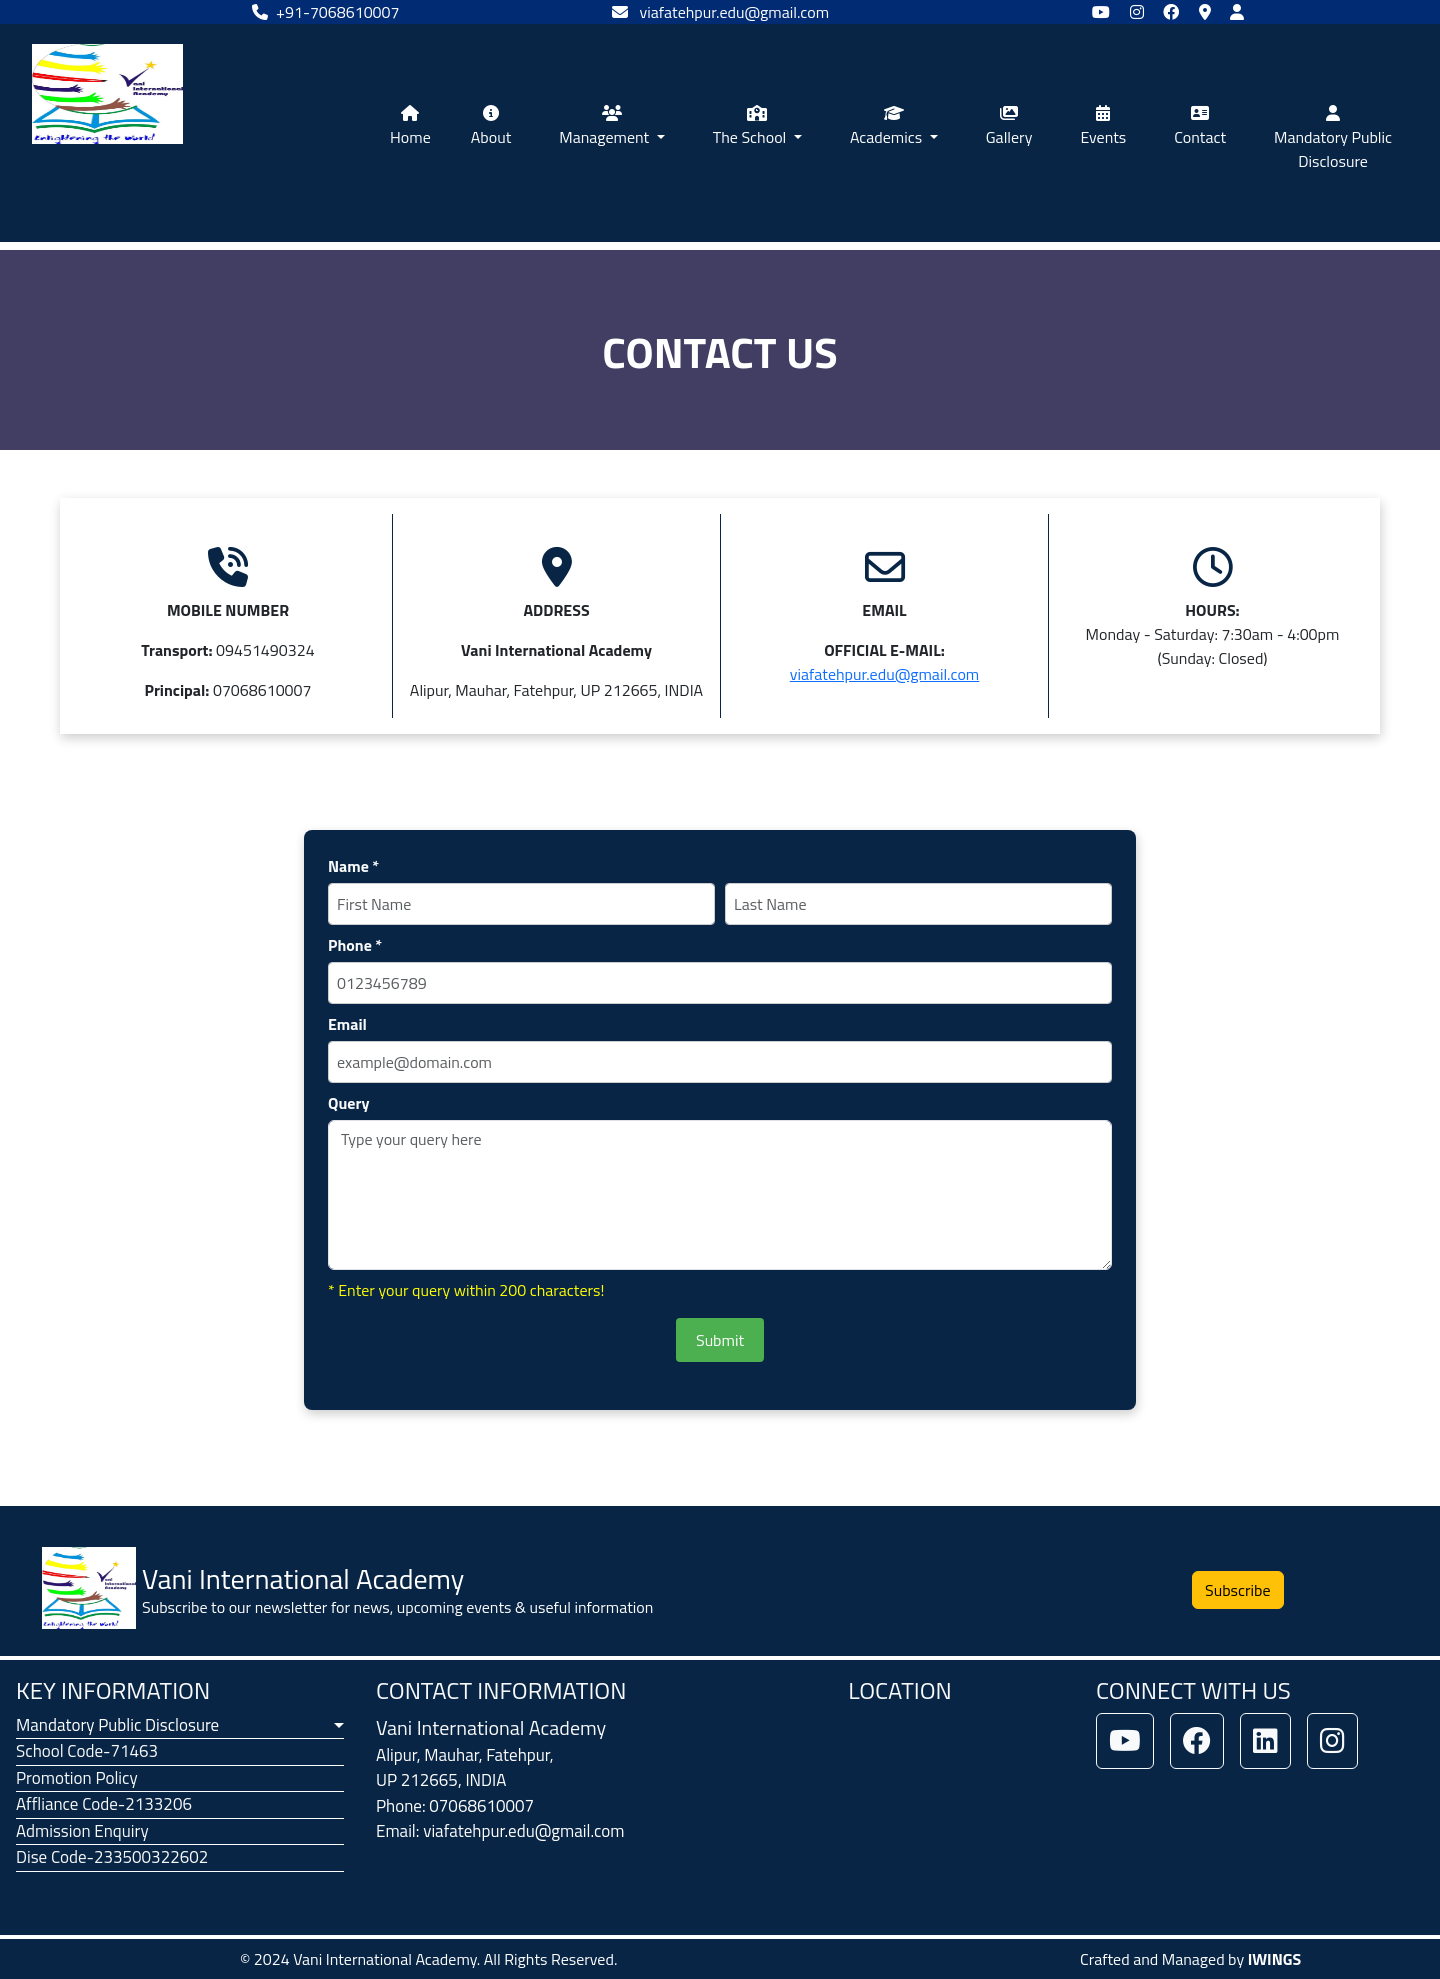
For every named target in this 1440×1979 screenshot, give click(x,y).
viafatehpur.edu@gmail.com (885, 674)
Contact (1200, 127)
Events (1103, 127)
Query (348, 1103)
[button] (180, 1726)
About (491, 127)
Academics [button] (888, 127)
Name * (353, 866)
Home (410, 127)
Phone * (355, 945)
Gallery (1009, 127)
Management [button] (606, 127)
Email (347, 1024)
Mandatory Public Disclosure (1333, 139)
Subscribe (1238, 1590)
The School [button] (751, 127)
